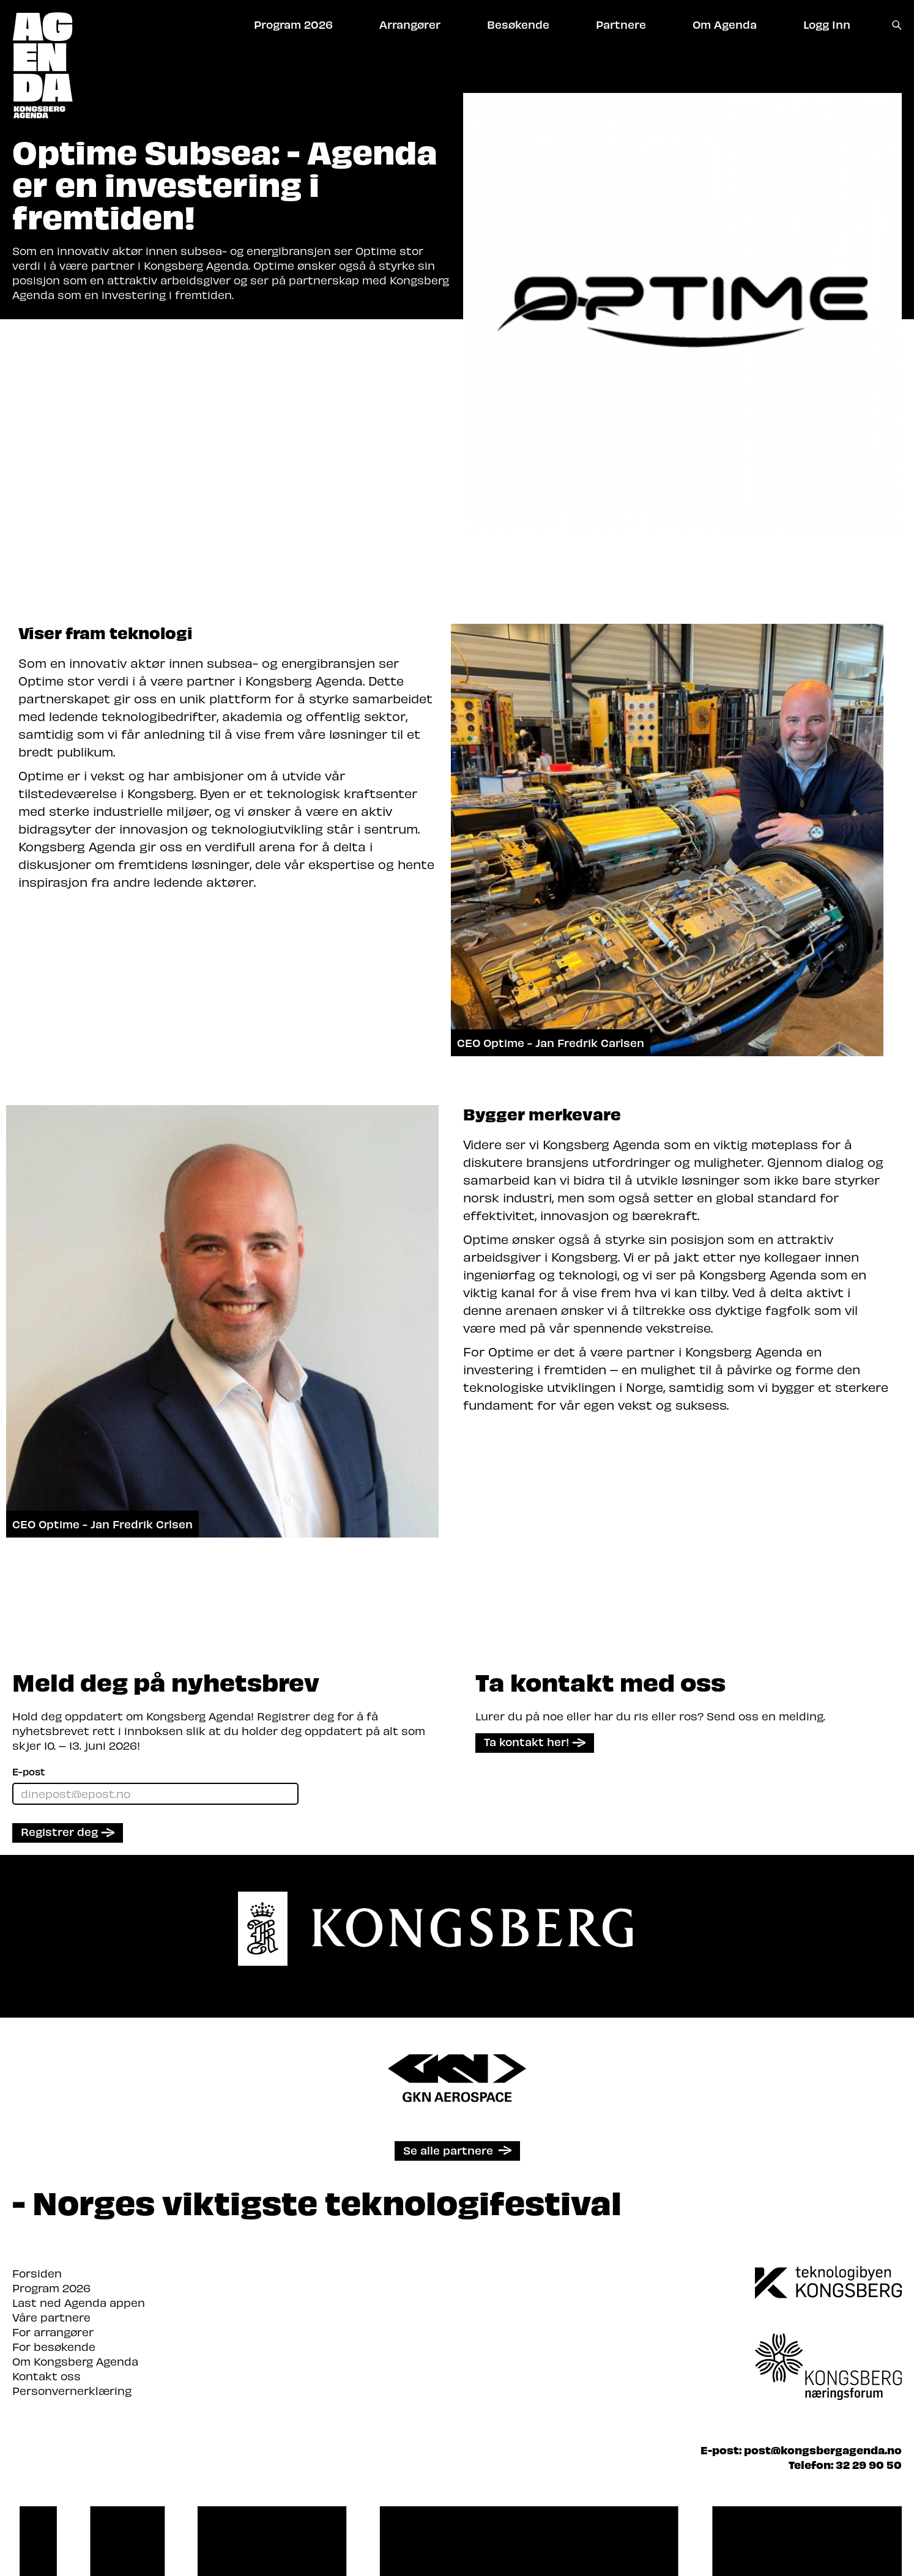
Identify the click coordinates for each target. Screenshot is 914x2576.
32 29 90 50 (869, 2464)
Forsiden (37, 2273)
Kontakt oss (46, 2375)
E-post (28, 1771)
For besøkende (53, 2346)
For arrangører (53, 2331)
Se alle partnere (448, 2150)
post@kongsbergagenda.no (823, 2450)
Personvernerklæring (72, 2390)
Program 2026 (51, 2287)
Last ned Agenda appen (78, 2302)
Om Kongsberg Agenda (75, 2361)
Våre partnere (51, 2317)
